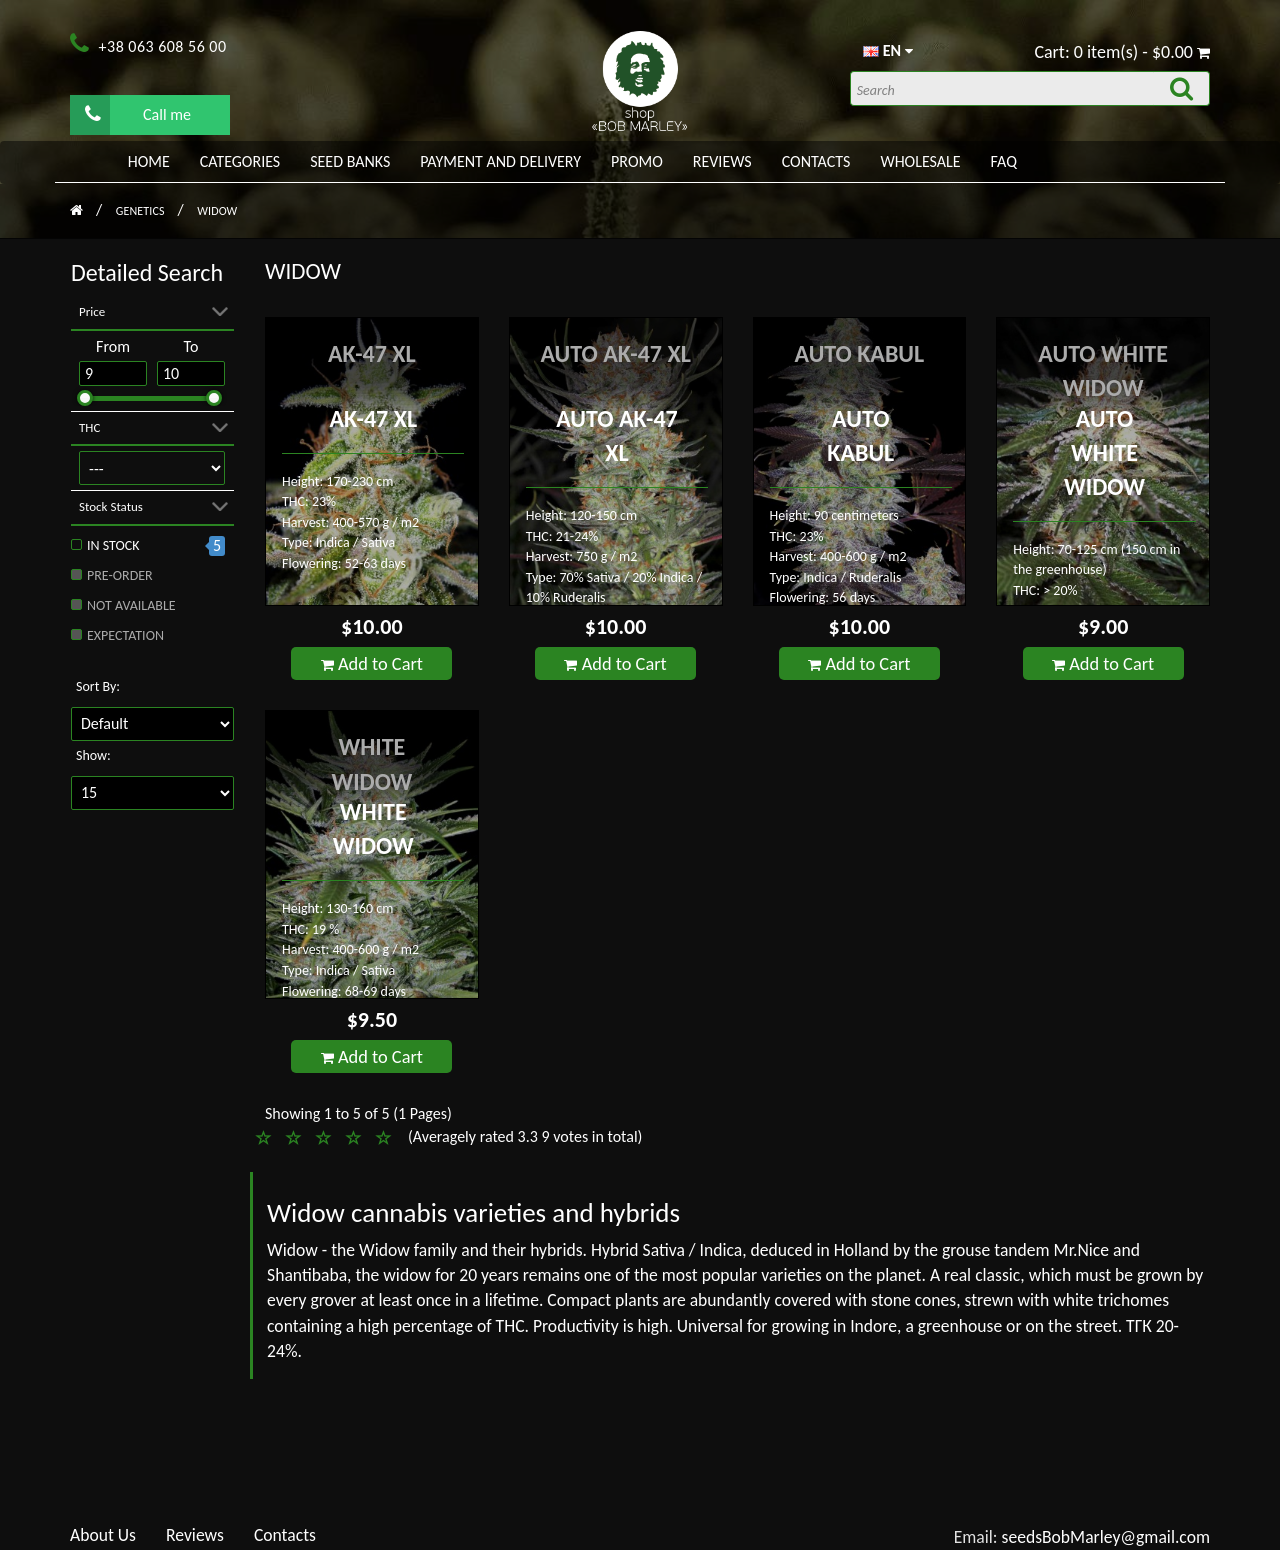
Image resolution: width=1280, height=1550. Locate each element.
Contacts (816, 161)
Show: (93, 755)
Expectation (125, 635)
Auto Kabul (860, 353)
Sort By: (98, 686)
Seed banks (350, 161)
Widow (217, 211)
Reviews (722, 161)
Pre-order (120, 575)
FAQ (1004, 161)
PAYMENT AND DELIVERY (500, 161)
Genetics (142, 211)
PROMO (637, 161)
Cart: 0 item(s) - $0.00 (1122, 52)
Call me (138, 114)
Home (149, 161)
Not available (131, 605)
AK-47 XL (372, 353)
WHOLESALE (920, 161)
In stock (113, 545)
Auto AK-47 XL (615, 353)
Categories (240, 161)
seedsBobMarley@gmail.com (1106, 1537)
